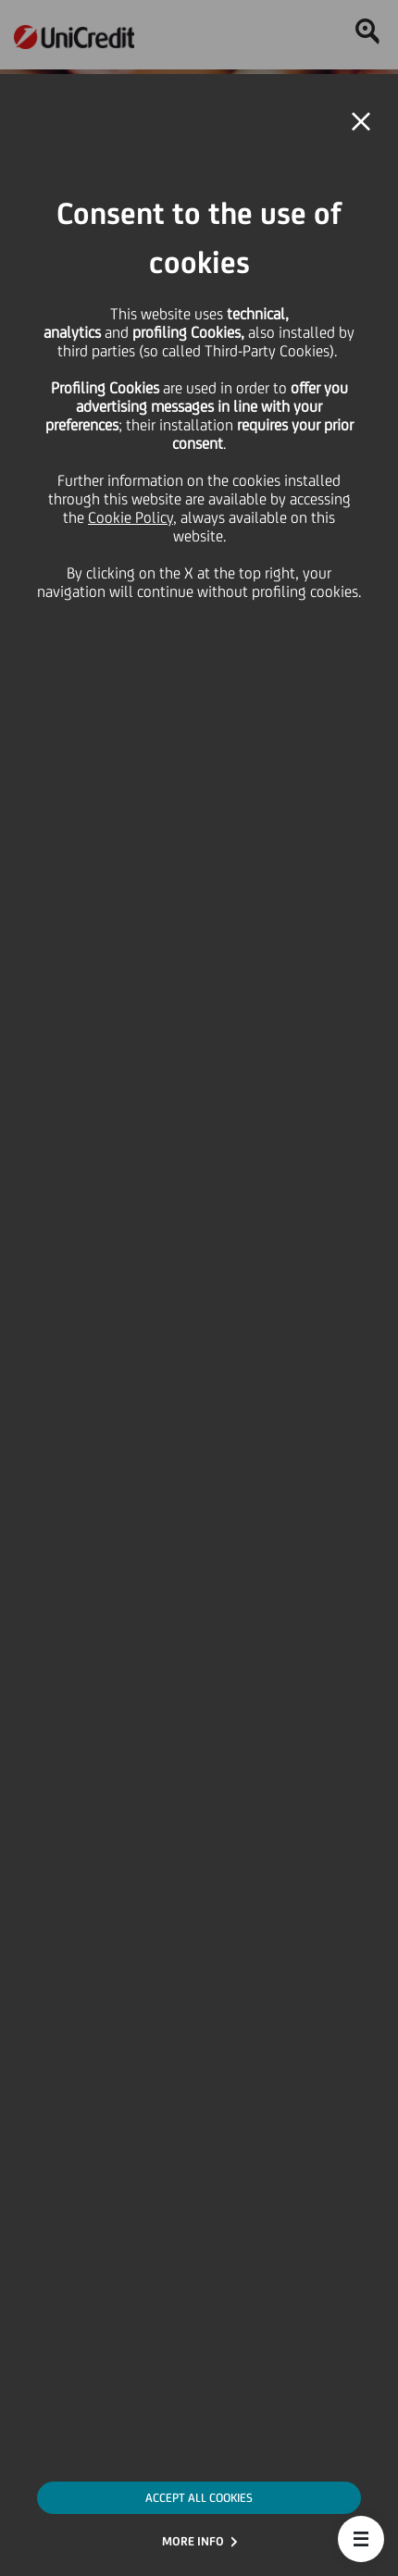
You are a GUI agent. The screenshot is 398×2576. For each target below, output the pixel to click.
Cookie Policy (130, 517)
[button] (361, 2539)
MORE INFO (193, 2541)
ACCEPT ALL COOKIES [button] (199, 2498)
